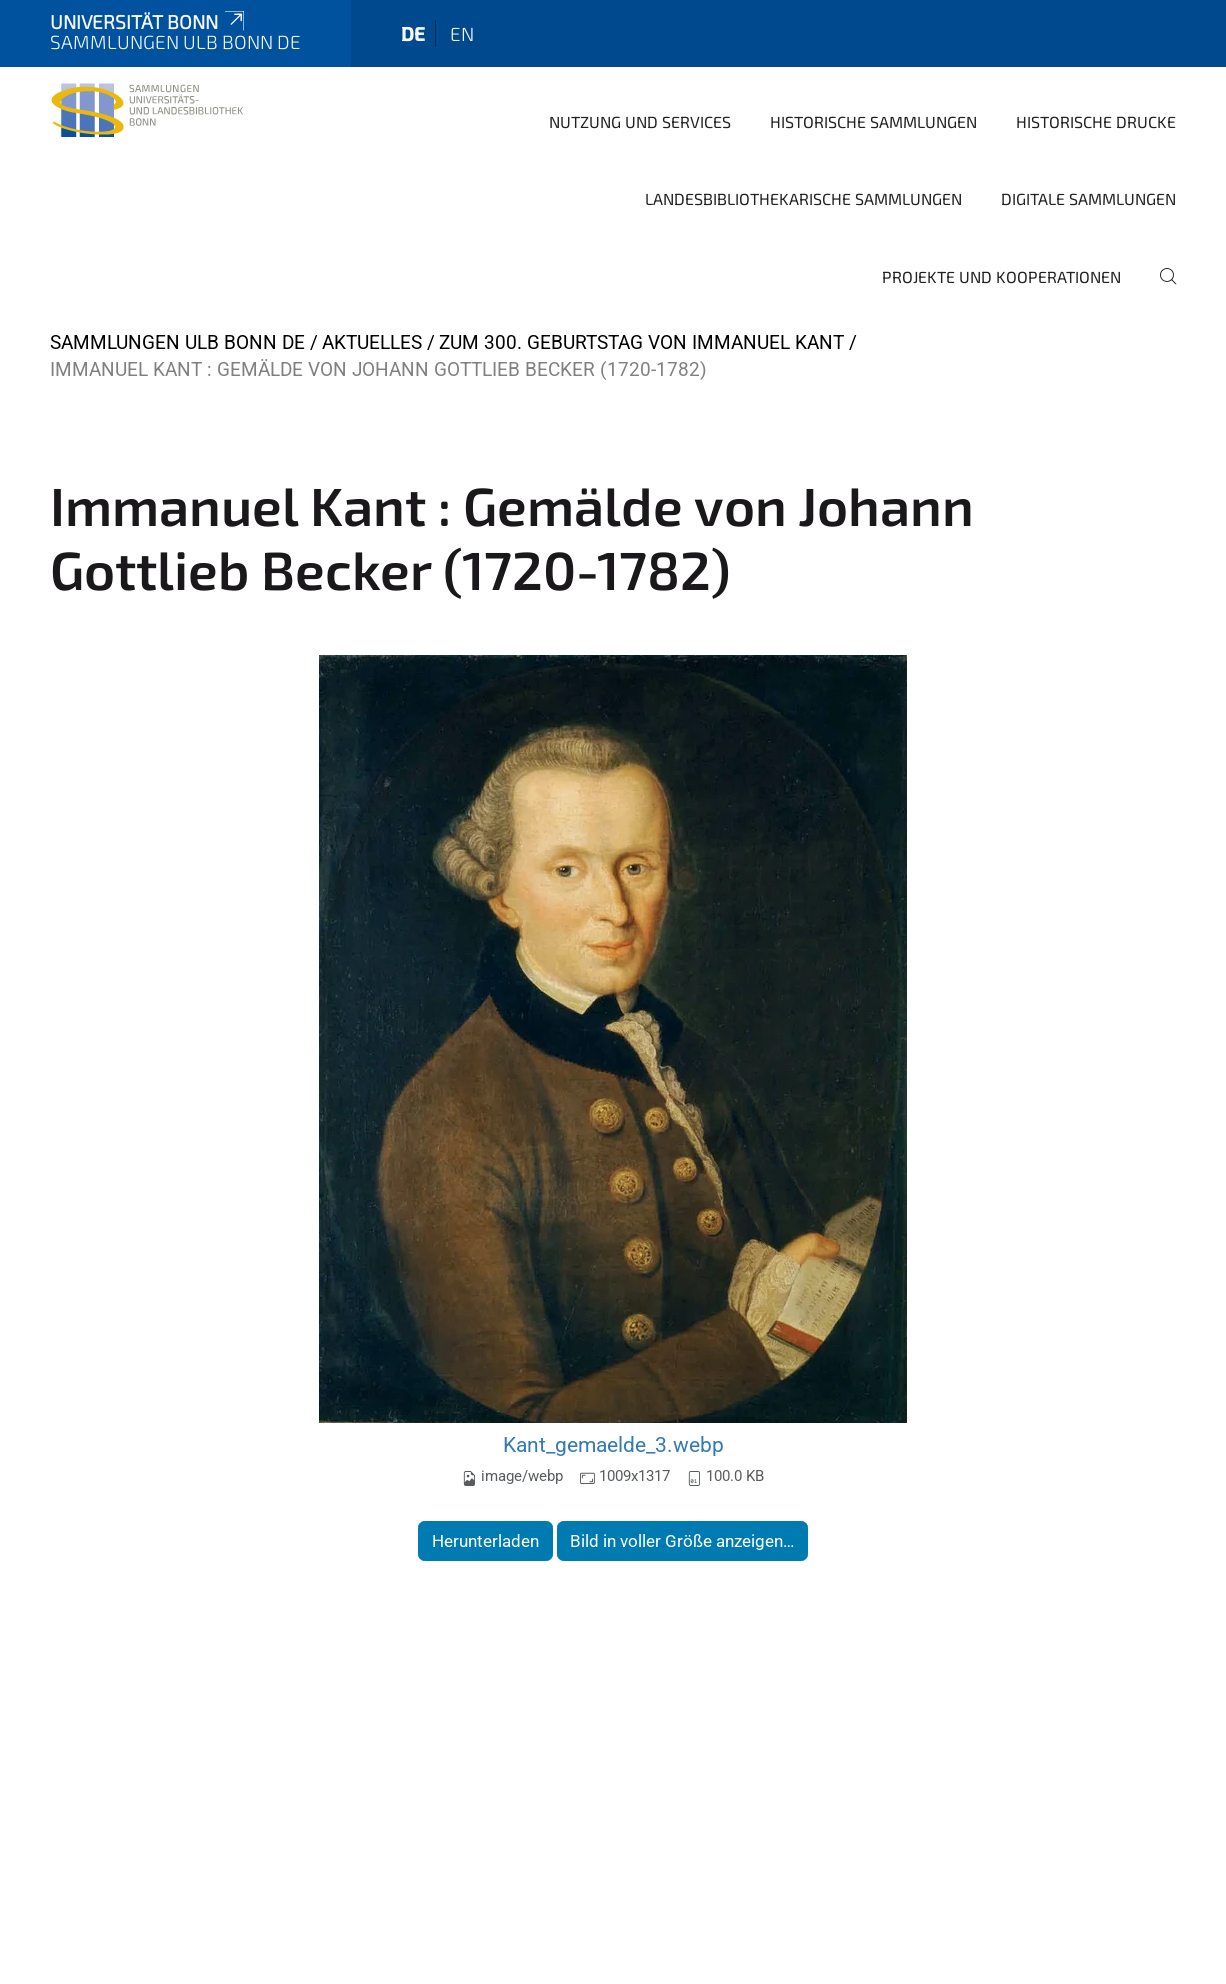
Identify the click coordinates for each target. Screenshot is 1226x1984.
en (462, 33)
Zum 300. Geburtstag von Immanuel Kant (641, 342)
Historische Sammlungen (873, 121)
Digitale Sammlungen (1088, 198)
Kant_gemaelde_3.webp (613, 1444)
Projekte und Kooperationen (1001, 276)
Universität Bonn (149, 21)
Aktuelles (372, 342)
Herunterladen (485, 1541)
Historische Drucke (1096, 121)
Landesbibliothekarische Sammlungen (803, 198)
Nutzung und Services (640, 121)
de (413, 33)
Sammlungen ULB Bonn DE (177, 342)
